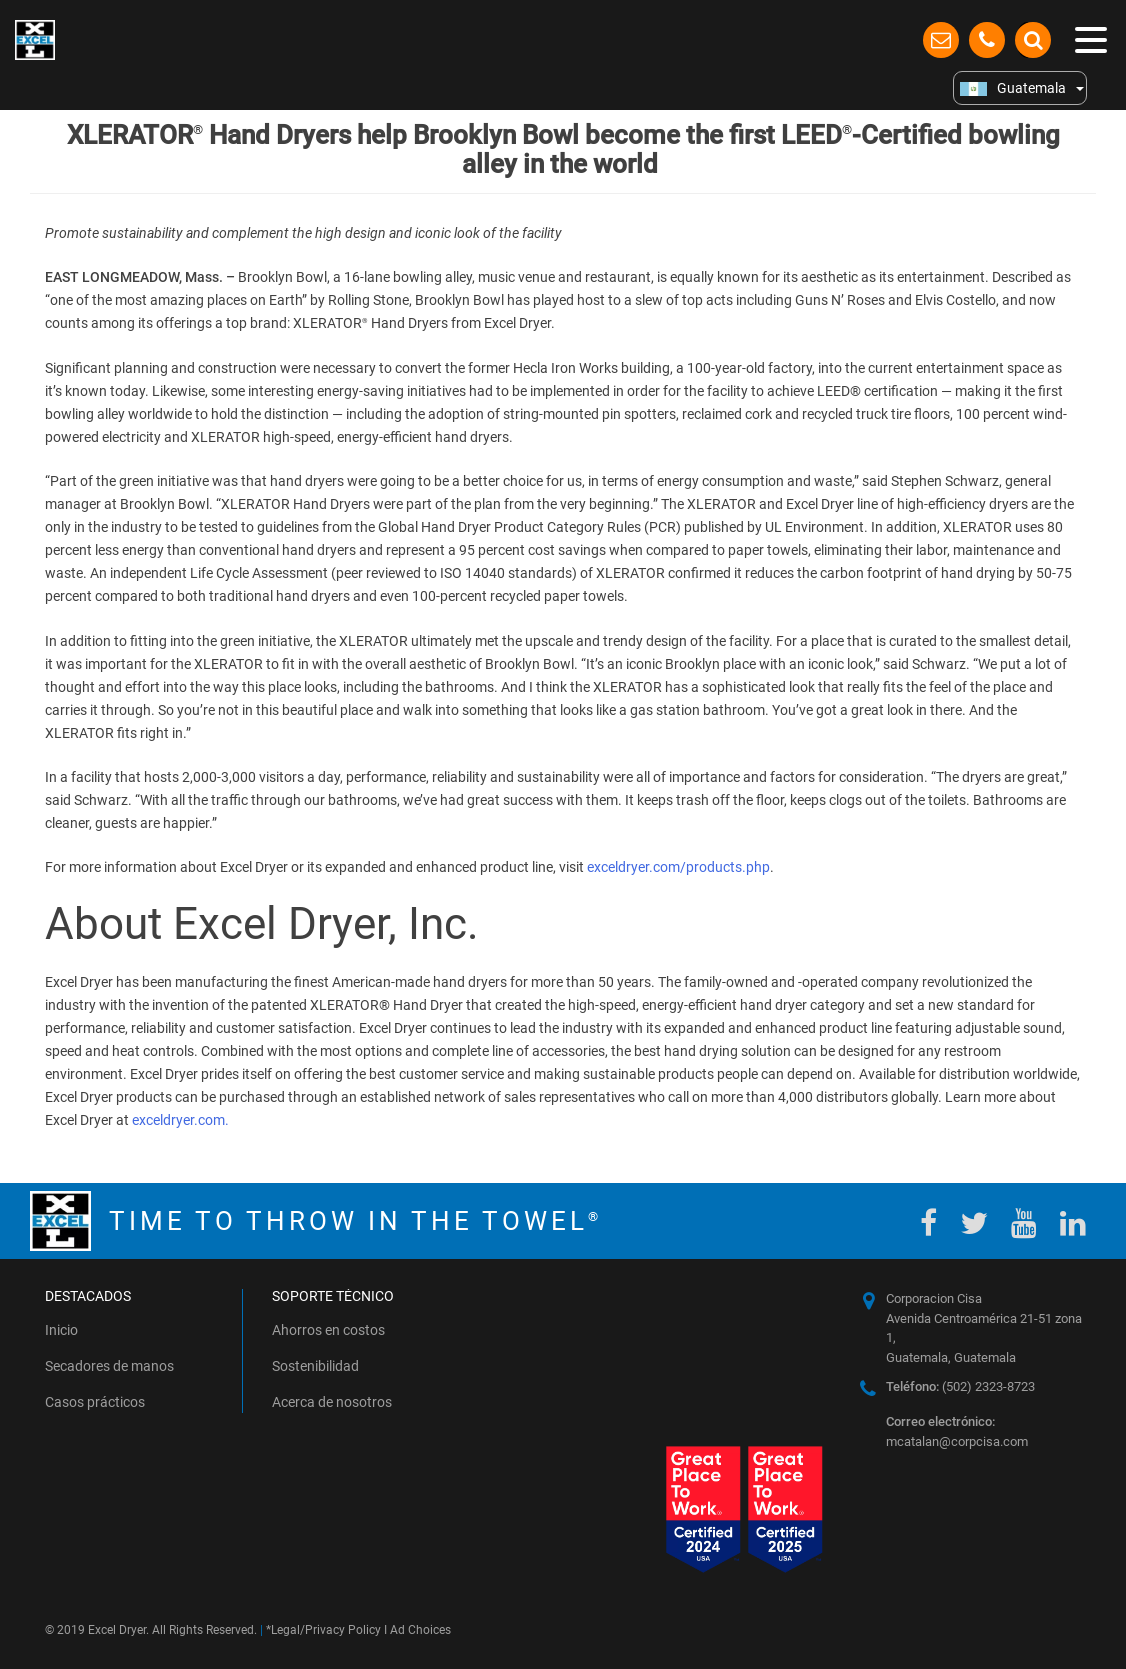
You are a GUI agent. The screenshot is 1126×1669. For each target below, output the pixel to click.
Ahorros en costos (328, 1330)
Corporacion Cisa (934, 1298)
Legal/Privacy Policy (326, 1630)
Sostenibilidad (315, 1366)
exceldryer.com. (180, 1120)
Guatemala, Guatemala (951, 1357)
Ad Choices (420, 1630)
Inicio (61, 1330)
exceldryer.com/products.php (678, 867)
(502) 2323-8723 (960, 1386)
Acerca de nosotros (332, 1402)
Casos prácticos (95, 1402)
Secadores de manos (109, 1366)
